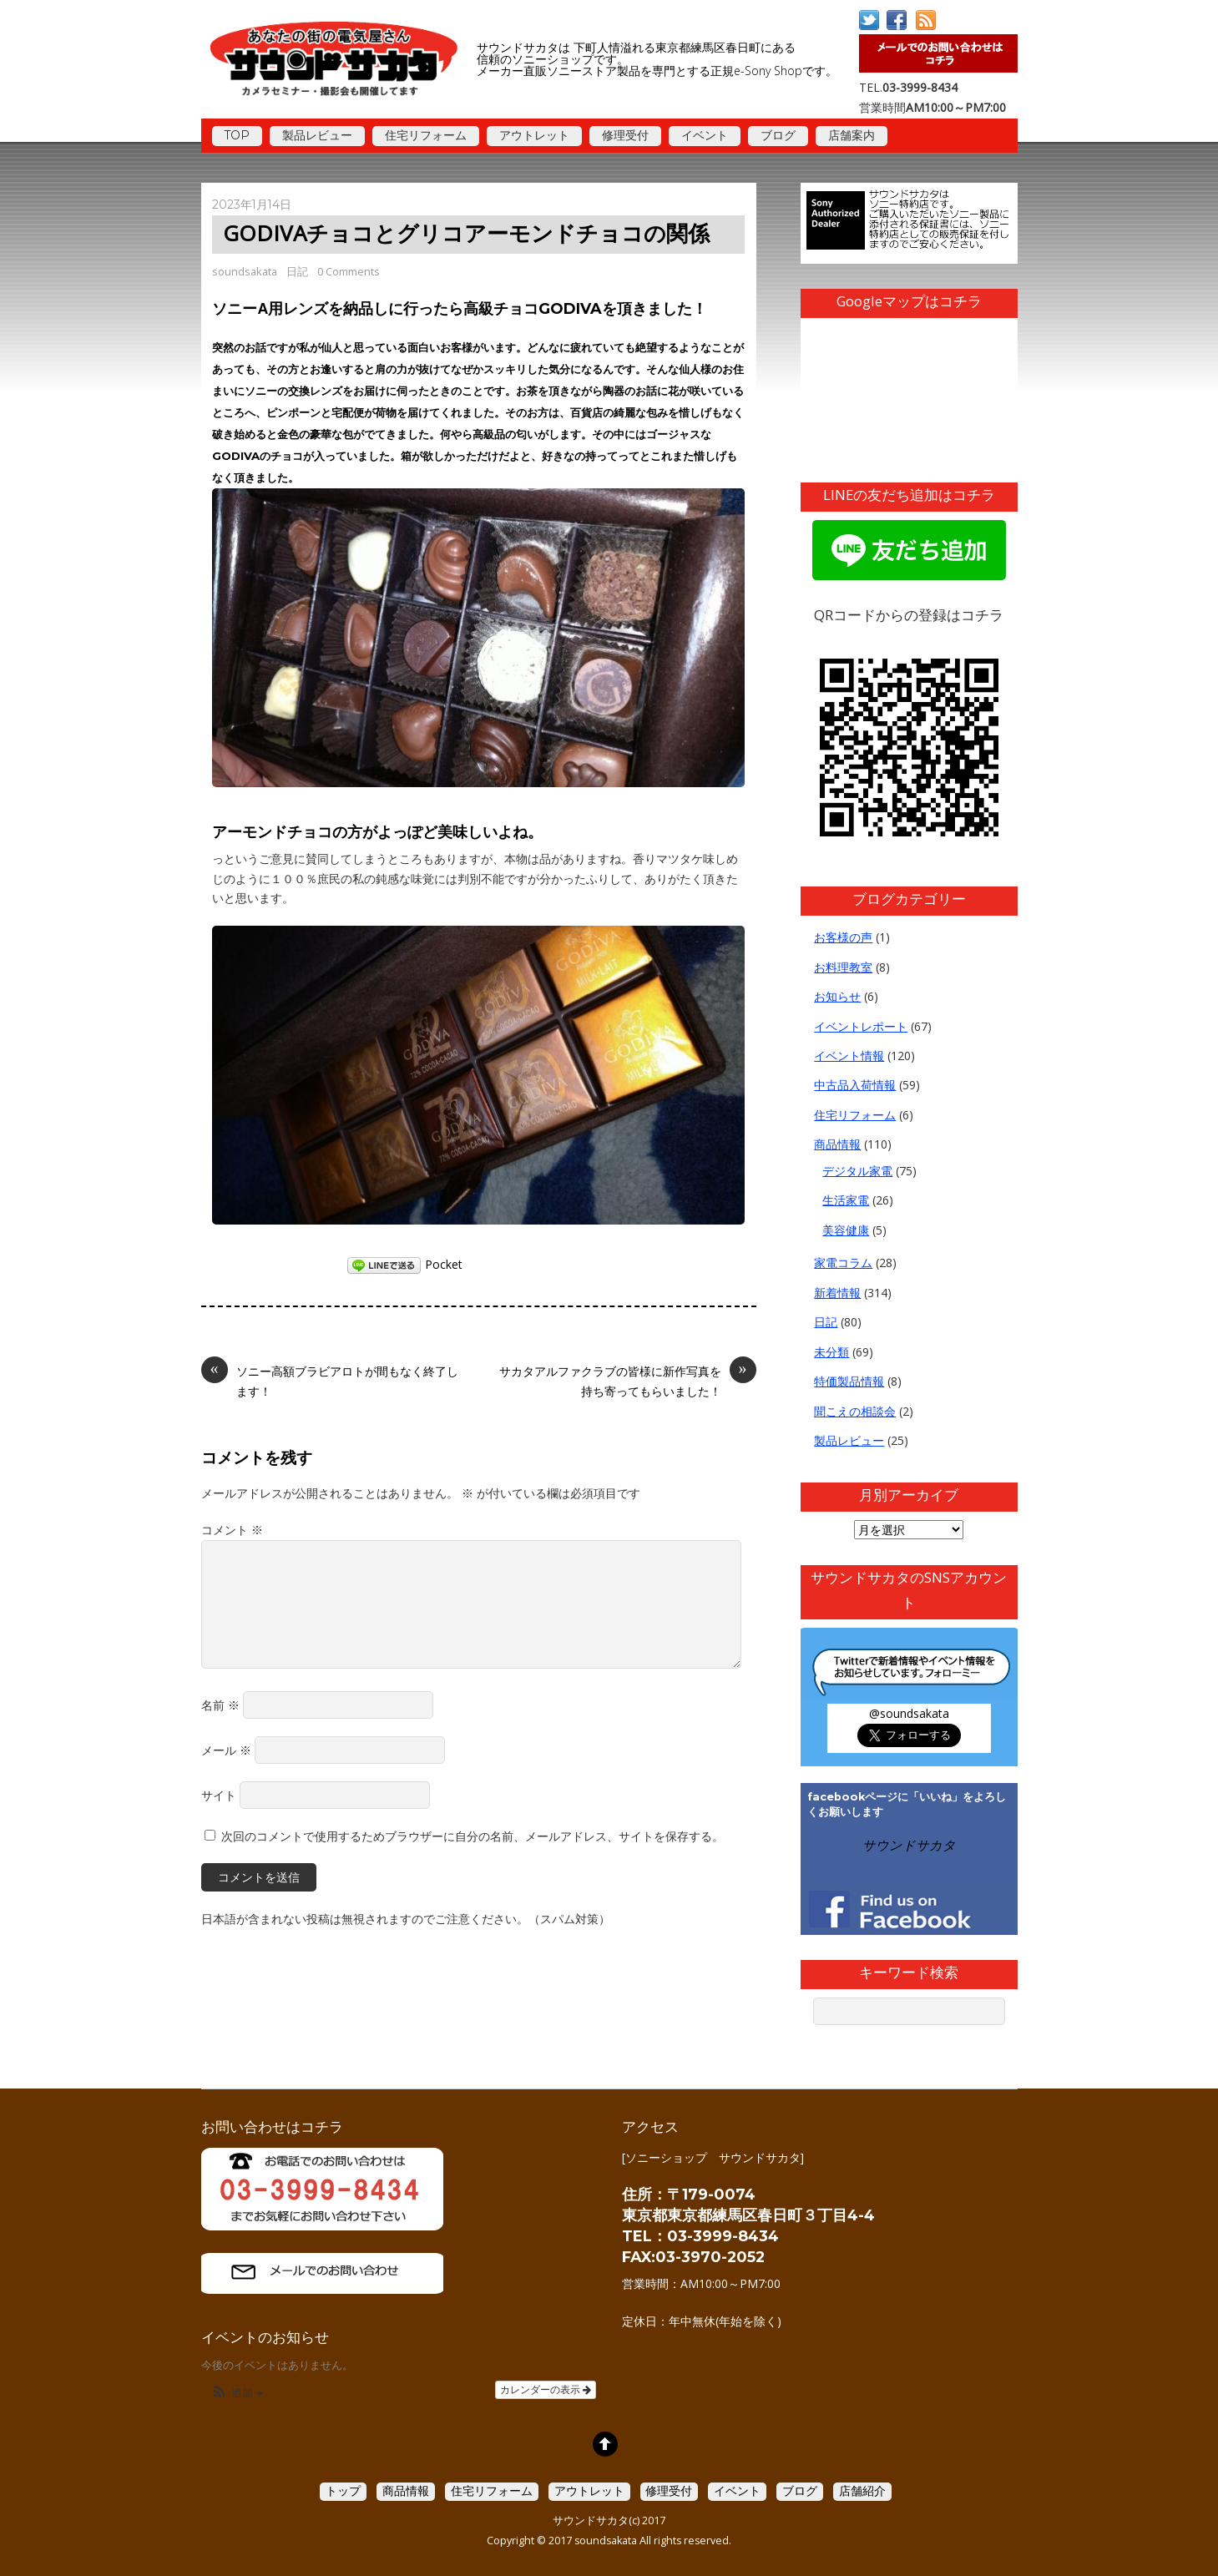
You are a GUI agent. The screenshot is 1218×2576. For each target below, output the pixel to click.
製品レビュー (317, 135)
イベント (704, 135)
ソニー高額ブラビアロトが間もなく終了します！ (329, 1380)
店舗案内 (851, 135)
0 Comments (348, 271)
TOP (237, 135)
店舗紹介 (862, 2490)
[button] (237, 2394)
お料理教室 (843, 967)
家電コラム (843, 1262)
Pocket (443, 1264)
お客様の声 (843, 937)
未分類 (831, 1352)
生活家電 (845, 1200)
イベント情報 (849, 1055)
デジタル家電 (857, 1171)
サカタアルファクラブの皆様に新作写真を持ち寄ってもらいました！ (627, 1380)
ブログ (778, 135)
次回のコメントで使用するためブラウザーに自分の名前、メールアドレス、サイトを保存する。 (472, 1836)
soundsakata (244, 271)
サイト (218, 1795)
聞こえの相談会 (855, 1411)
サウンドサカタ (909, 1845)
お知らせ (837, 996)
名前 (220, 1705)
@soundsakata (909, 1713)
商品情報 (837, 1144)
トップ (343, 2490)
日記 (297, 271)
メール (226, 1750)
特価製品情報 (849, 1381)
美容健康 (845, 1230)
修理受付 (625, 135)
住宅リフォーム (426, 135)
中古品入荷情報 (855, 1085)
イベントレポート (860, 1026)
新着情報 (837, 1293)
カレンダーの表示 (545, 2390)
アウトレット (534, 135)
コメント (232, 1530)
